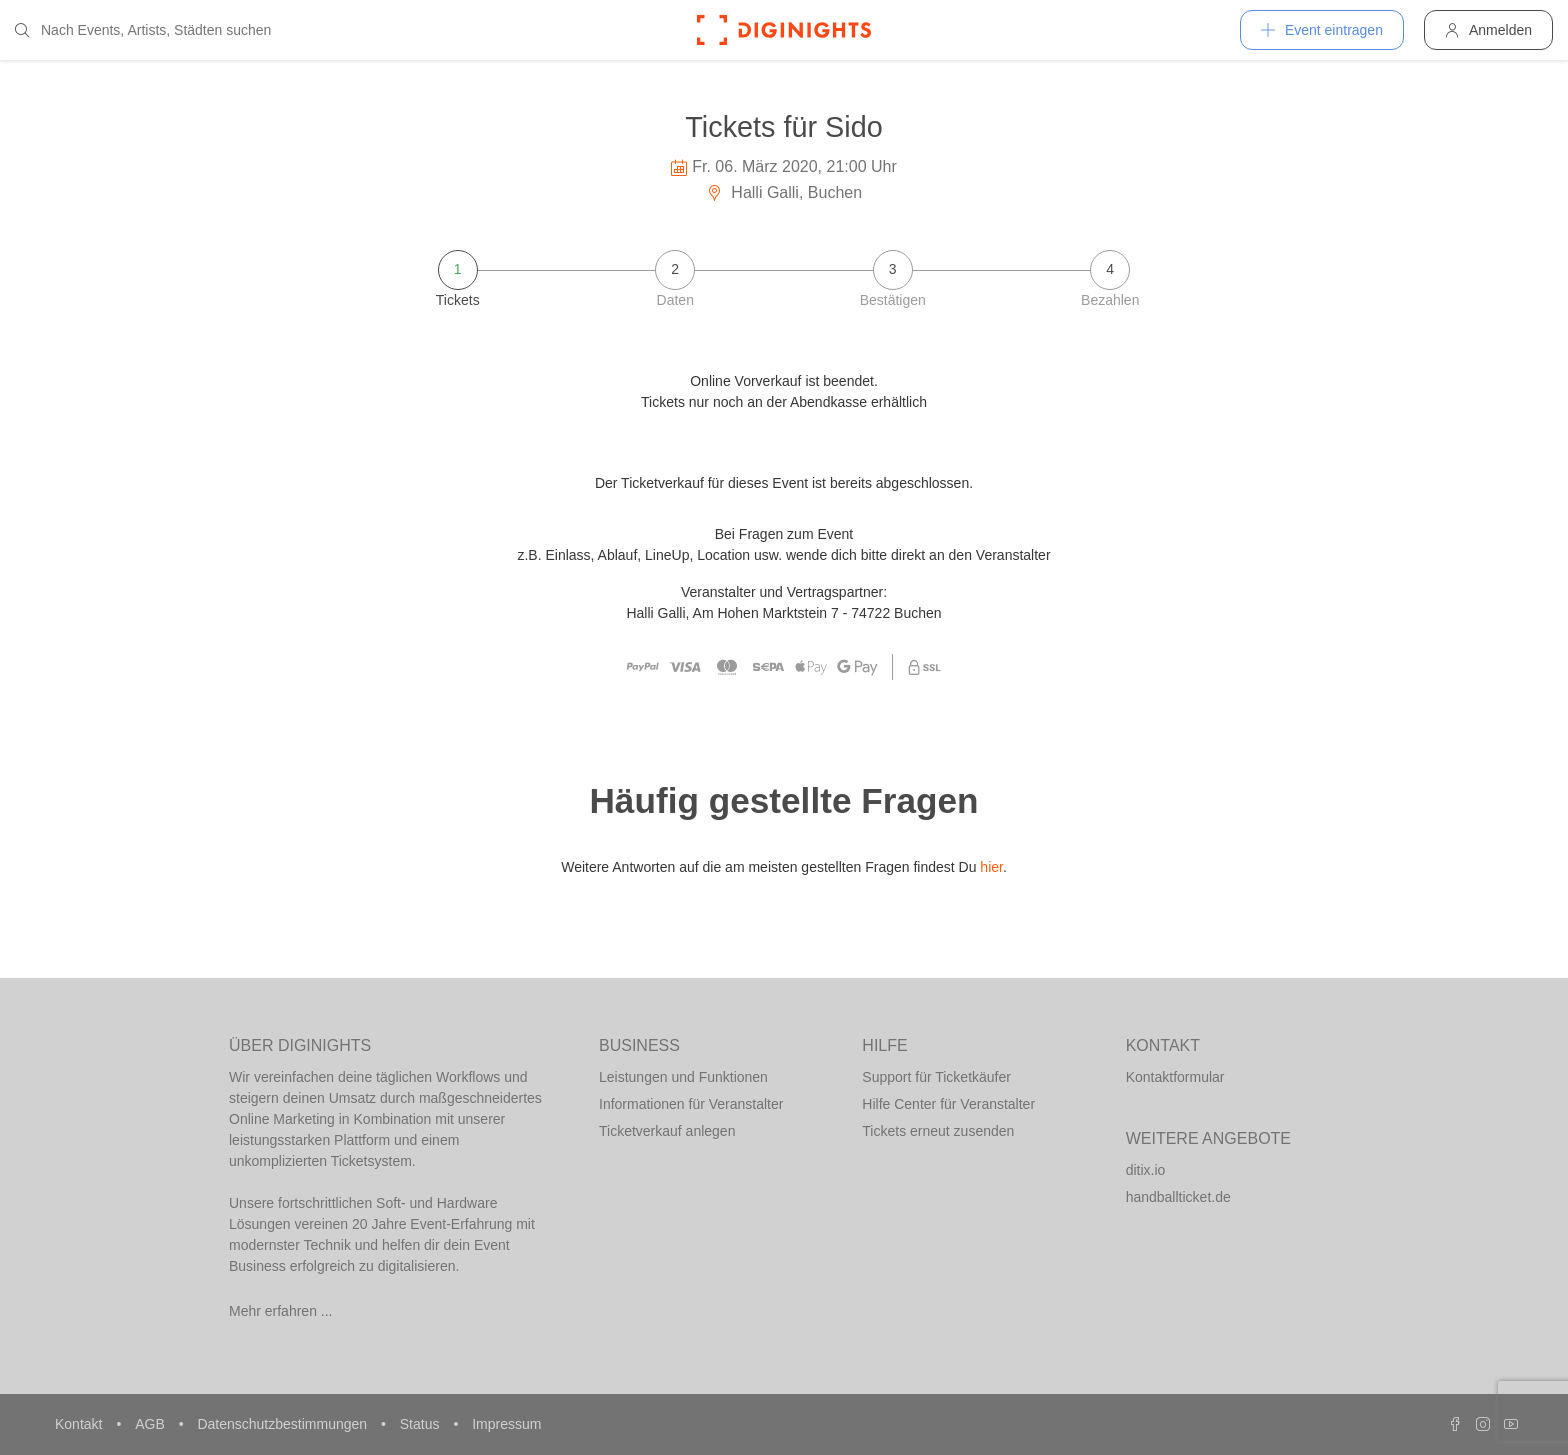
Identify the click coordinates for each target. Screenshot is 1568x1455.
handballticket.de (1178, 1197)
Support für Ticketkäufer (936, 1077)
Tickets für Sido (783, 127)
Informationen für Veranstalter (691, 1104)
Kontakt (80, 1424)
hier (991, 867)
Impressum (506, 1424)
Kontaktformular (1175, 1077)
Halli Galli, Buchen (784, 192)
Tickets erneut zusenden (938, 1131)
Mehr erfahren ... (281, 1311)
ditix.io (1146, 1170)
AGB (151, 1424)
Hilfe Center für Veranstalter (948, 1104)
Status (422, 1424)
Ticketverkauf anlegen (667, 1131)
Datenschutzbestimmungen (284, 1424)
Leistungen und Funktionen (683, 1077)
